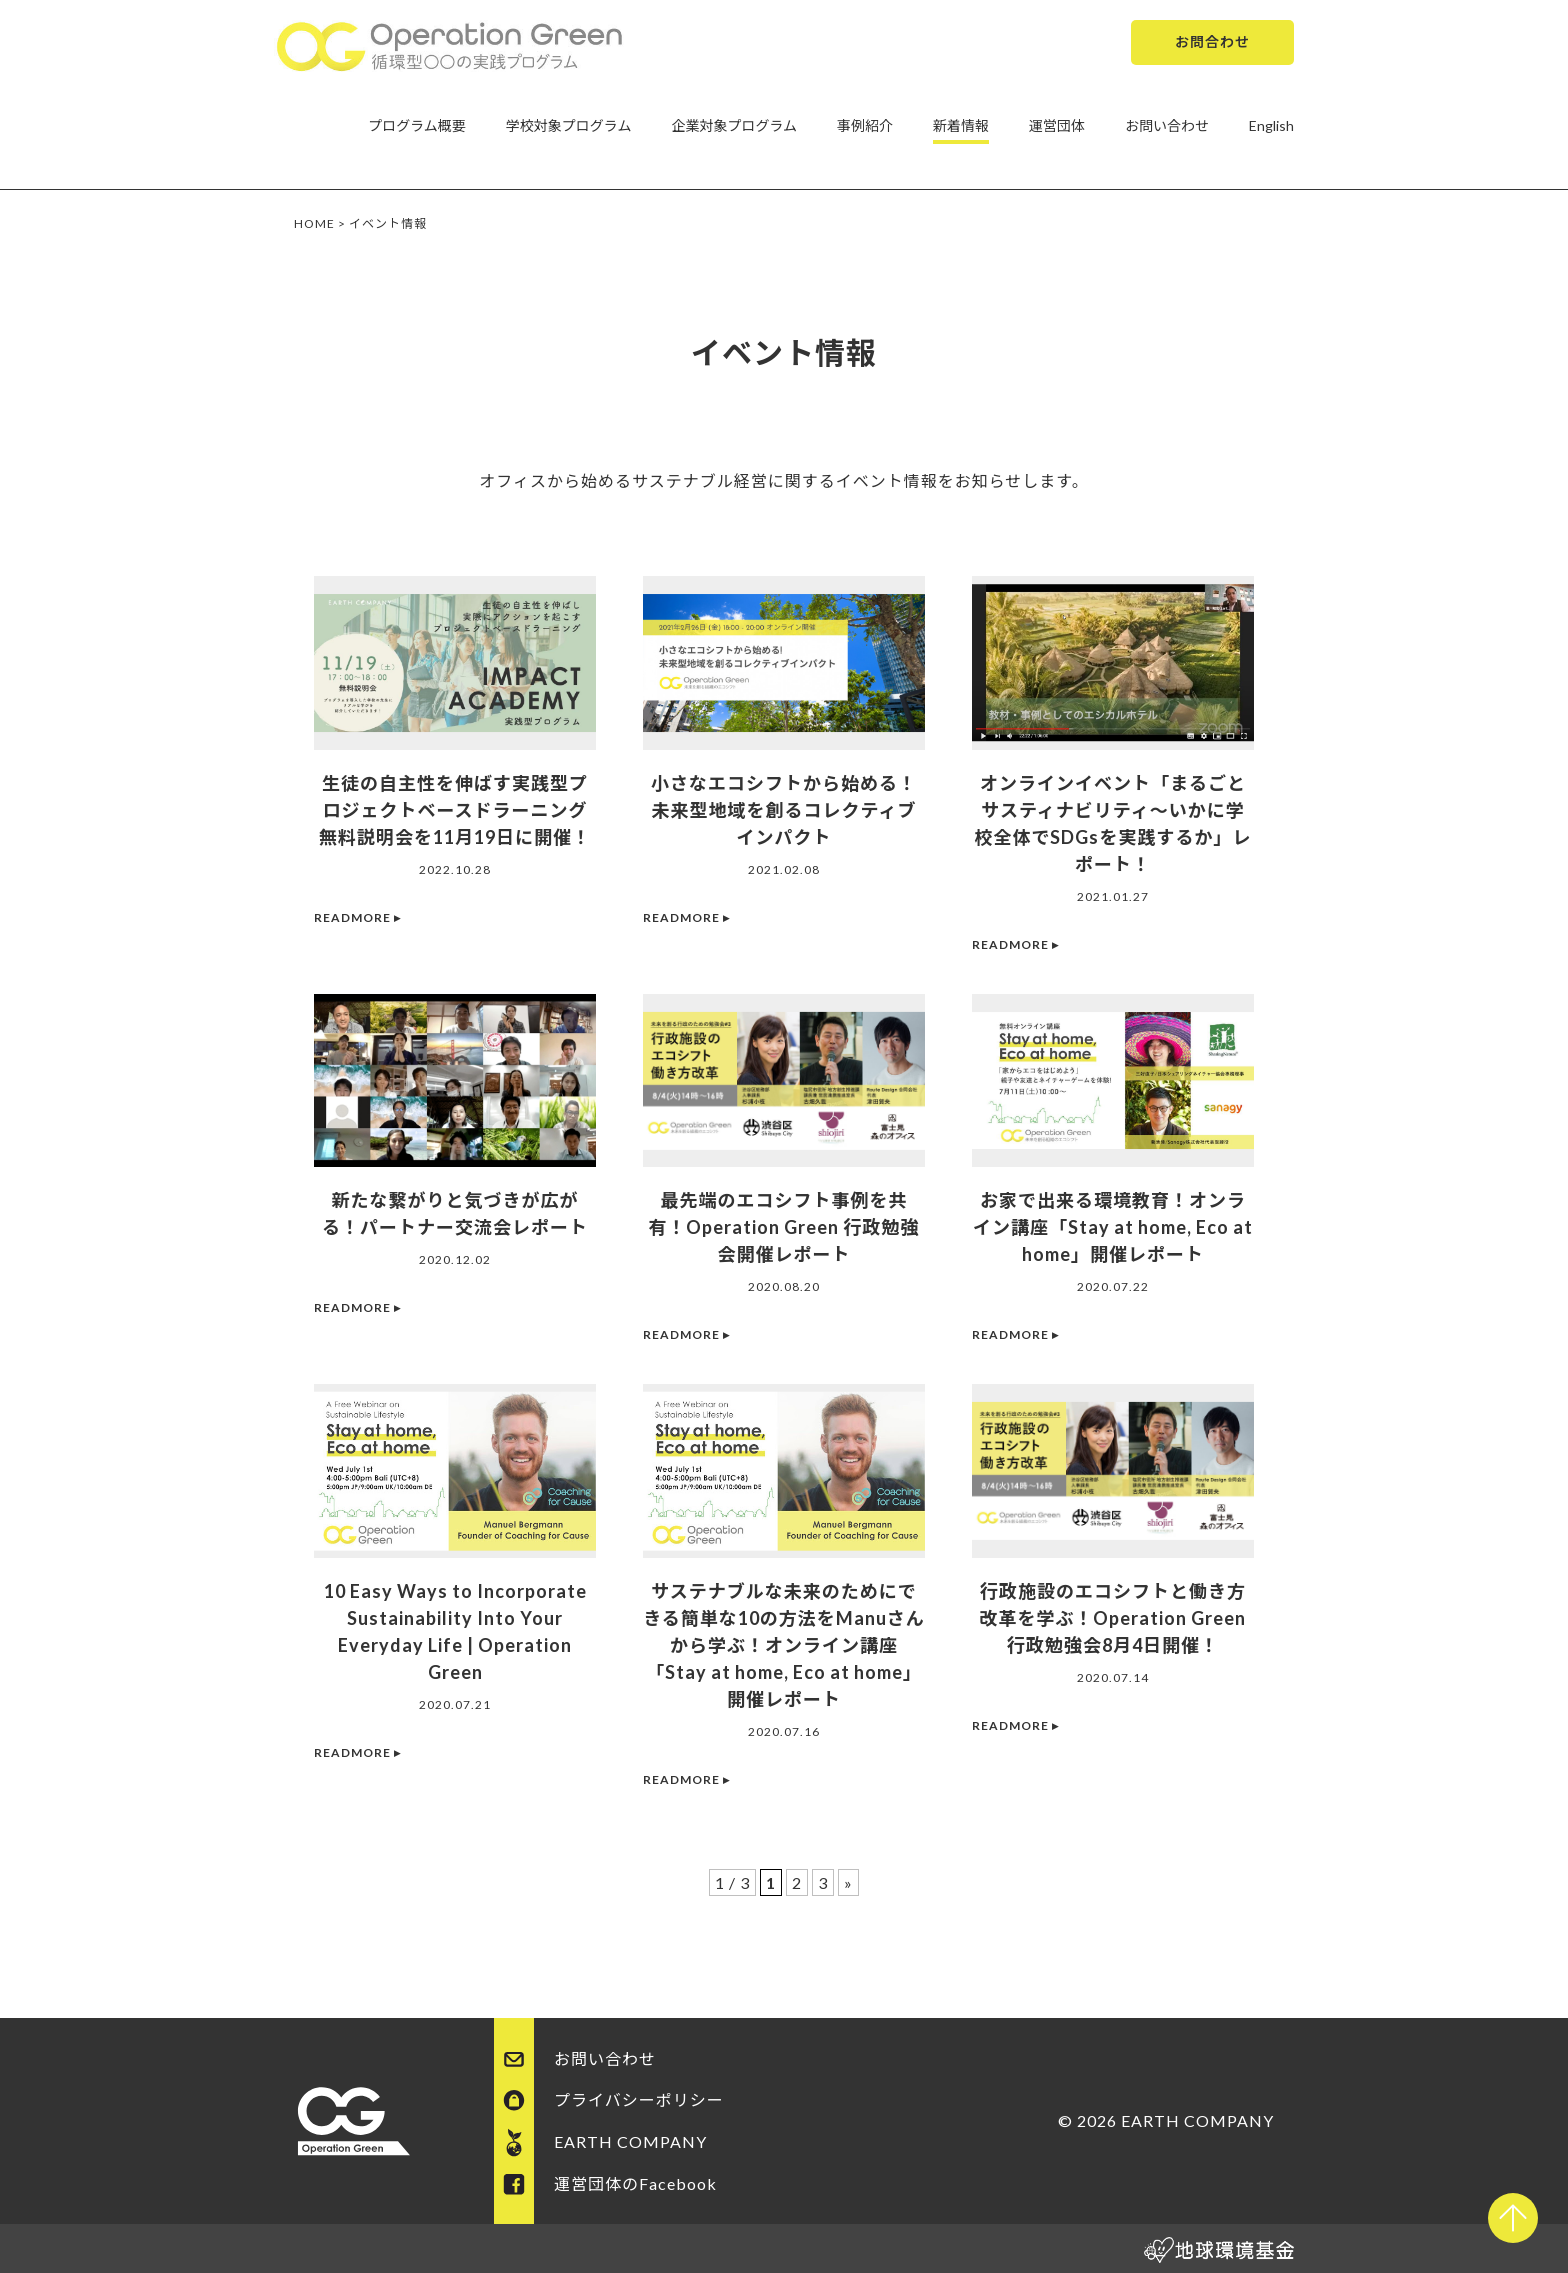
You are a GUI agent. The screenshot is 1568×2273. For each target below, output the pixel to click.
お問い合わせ (1167, 125)
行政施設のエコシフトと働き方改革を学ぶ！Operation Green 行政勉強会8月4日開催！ (1113, 1618)
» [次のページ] (848, 1882)
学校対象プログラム (569, 125)
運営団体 (1057, 125)
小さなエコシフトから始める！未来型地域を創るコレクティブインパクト (784, 810)
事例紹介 (865, 125)
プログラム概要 (417, 125)
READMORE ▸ (357, 917)
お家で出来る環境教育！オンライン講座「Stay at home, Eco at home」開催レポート (1113, 1227)
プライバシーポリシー (639, 2099)
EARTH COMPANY (630, 2141)
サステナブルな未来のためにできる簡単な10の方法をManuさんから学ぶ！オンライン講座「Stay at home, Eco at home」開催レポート (784, 1645)
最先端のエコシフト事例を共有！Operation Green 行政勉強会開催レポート (784, 1227)
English (1271, 125)
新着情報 (961, 125)
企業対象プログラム (734, 125)
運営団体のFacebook (635, 2183)
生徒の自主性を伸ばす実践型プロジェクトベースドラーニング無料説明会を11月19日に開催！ (455, 810)
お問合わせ (1212, 41)
